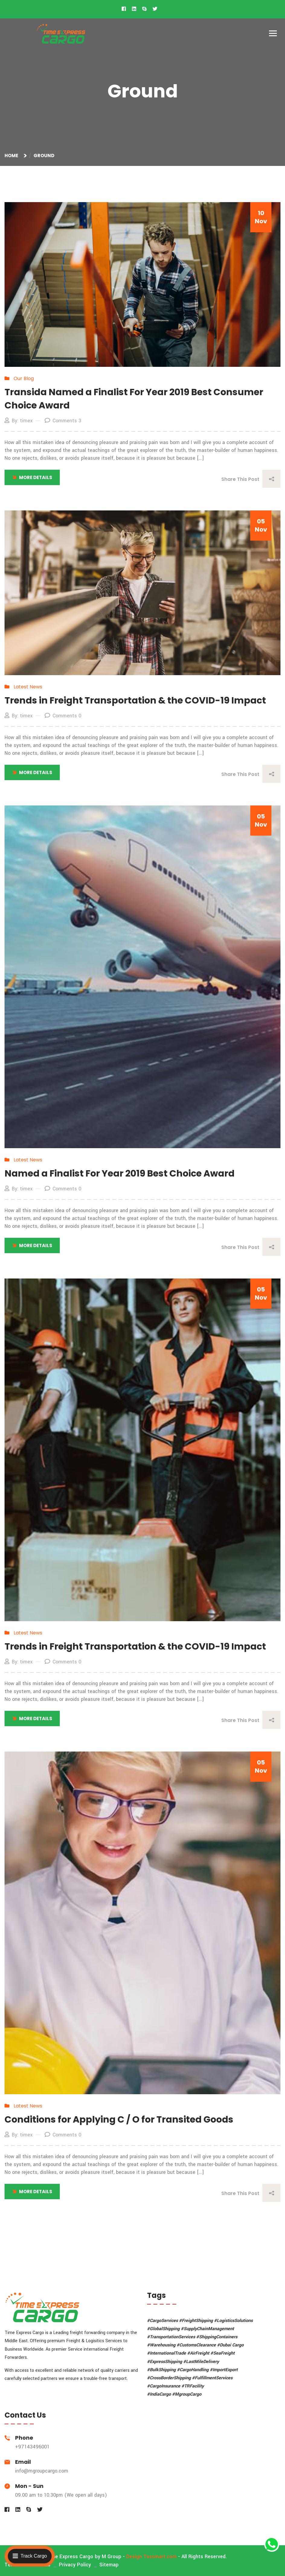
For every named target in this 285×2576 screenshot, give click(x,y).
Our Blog (24, 378)
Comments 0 (63, 715)
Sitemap (109, 2564)
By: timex (19, 420)
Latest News (28, 686)
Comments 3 (63, 420)
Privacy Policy (75, 2564)
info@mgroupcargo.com (41, 2470)
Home (12, 155)
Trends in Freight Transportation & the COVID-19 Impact (135, 700)
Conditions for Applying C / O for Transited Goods (119, 2119)
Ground (44, 155)
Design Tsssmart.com (151, 2556)
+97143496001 (32, 2446)
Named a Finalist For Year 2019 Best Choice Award (120, 1173)
